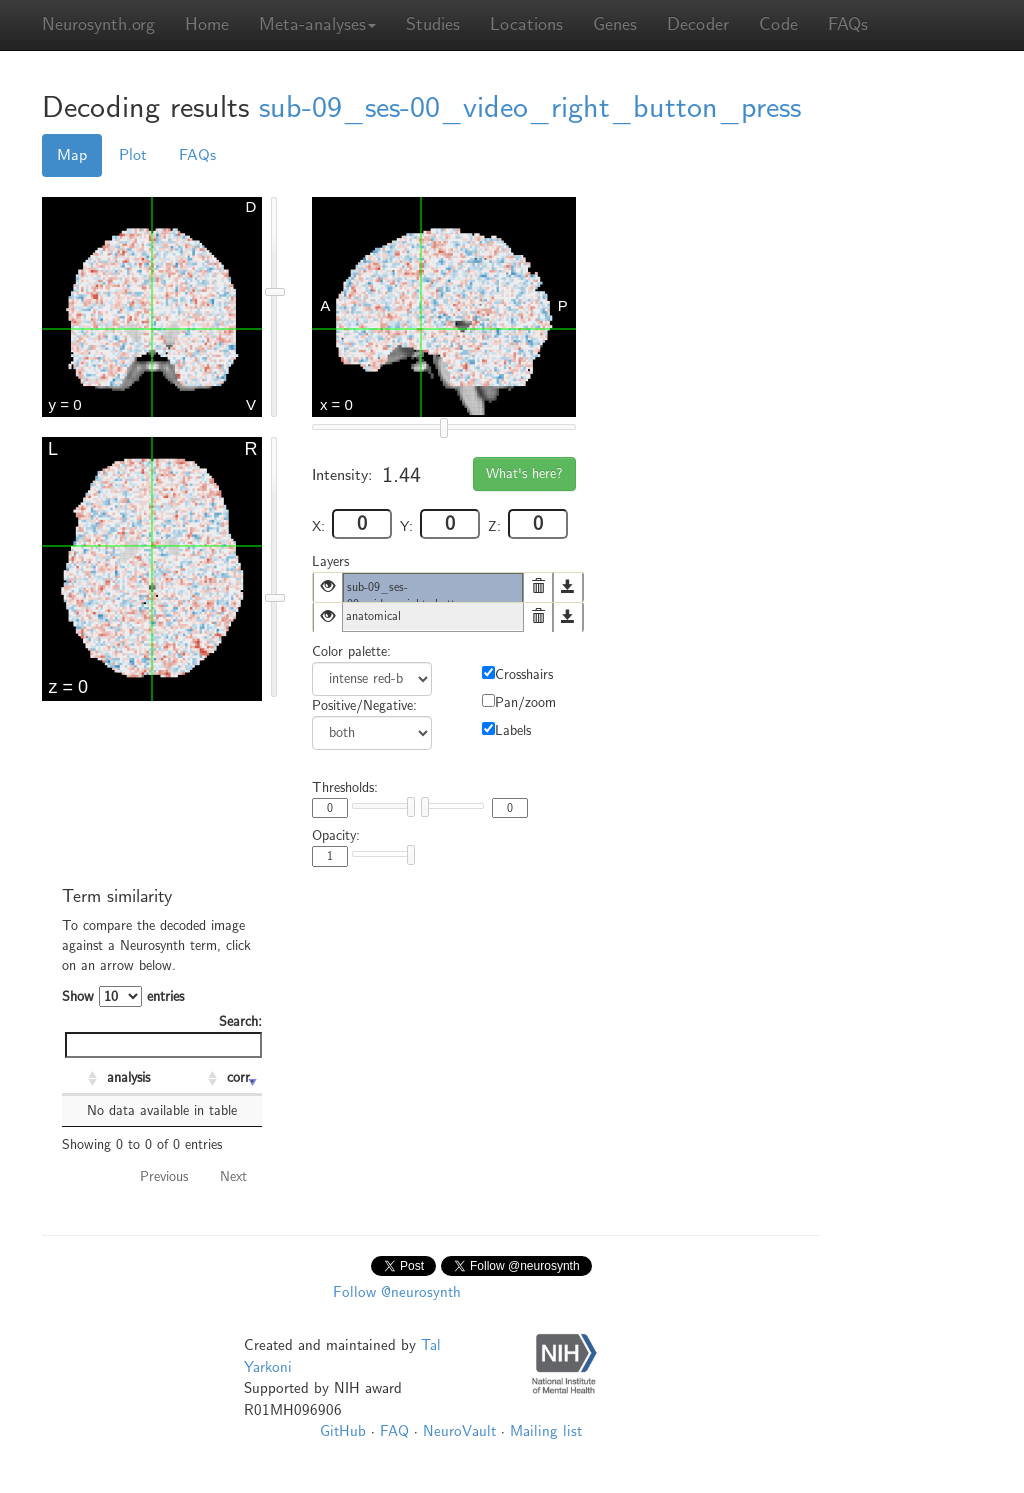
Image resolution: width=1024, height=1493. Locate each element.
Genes (615, 24)
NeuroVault (459, 1431)
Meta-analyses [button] (317, 24)
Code (778, 24)
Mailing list (546, 1431)
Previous (164, 1176)
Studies (433, 24)
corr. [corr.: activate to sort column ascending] (240, 1077)
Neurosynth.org (98, 24)
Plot (133, 155)
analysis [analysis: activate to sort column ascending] (128, 1077)
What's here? (524, 473)
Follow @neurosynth (397, 1292)
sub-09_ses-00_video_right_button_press (530, 107)
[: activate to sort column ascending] (82, 1079)
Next (233, 1176)
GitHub (343, 1431)
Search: (163, 1035)
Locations (526, 24)
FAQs (848, 24)
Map (72, 155)
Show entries (123, 996)
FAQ (394, 1431)
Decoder (698, 24)
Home (207, 24)
